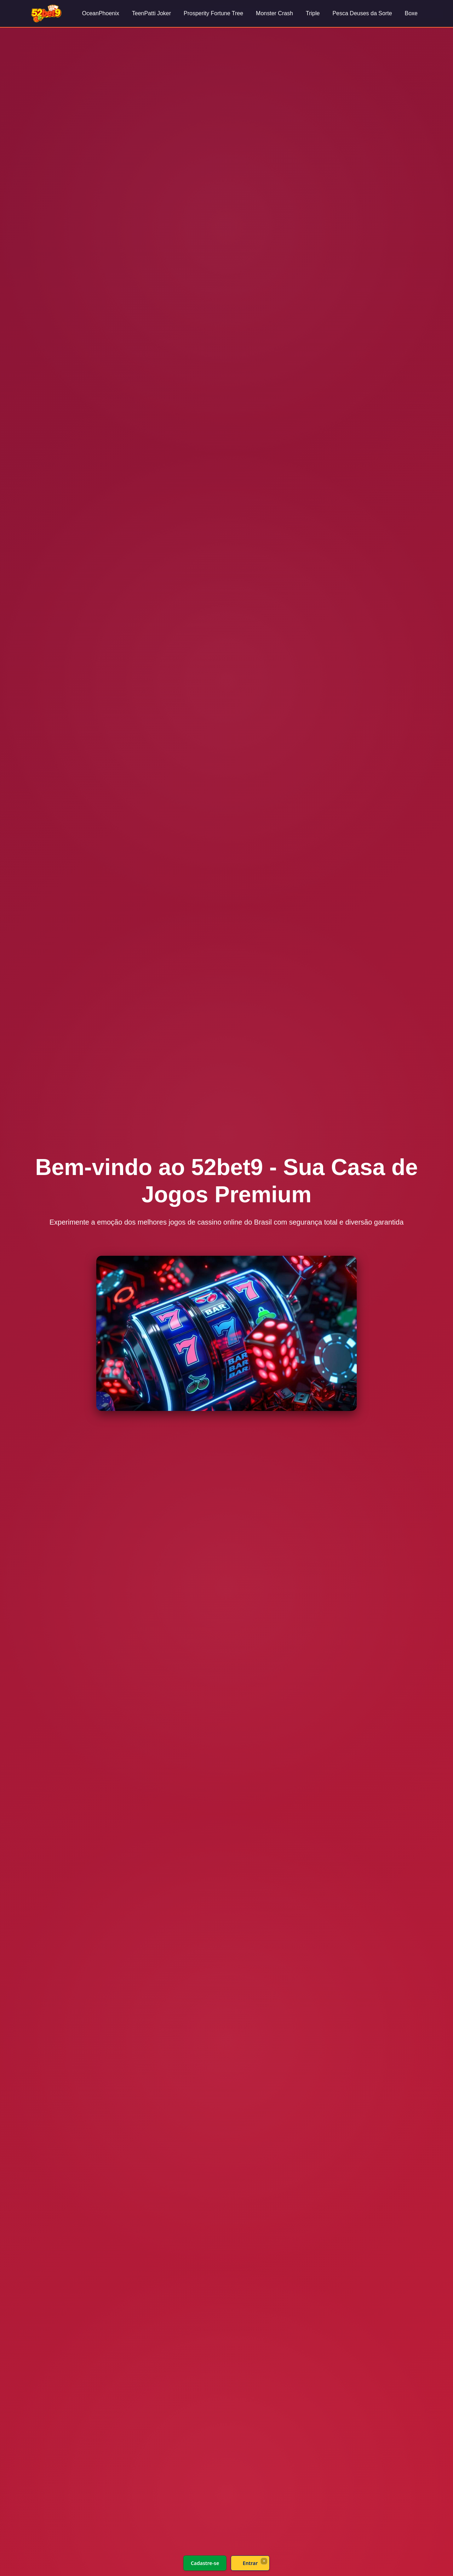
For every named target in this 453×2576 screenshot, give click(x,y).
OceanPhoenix (100, 13)
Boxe (411, 13)
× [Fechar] (264, 2561)
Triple (313, 13)
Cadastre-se (205, 2563)
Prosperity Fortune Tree (213, 13)
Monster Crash (274, 13)
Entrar (250, 2563)
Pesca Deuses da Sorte (362, 13)
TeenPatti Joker (151, 13)
